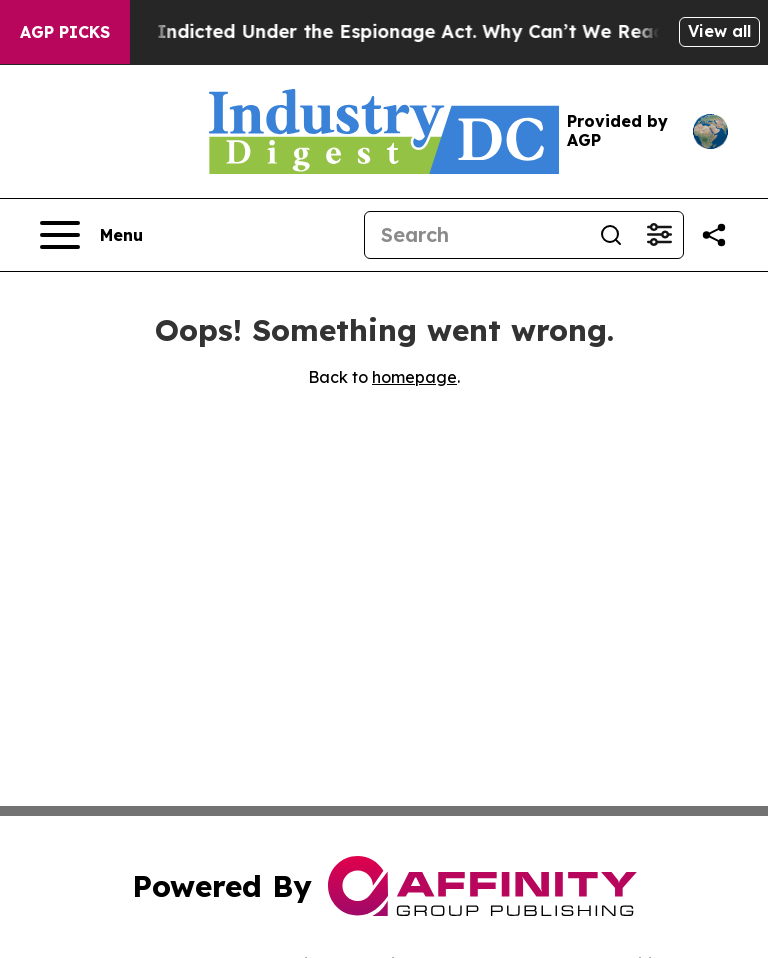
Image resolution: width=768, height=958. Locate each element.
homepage (414, 377)
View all (719, 31)
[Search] (476, 235)
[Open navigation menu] (91, 235)
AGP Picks (65, 32)
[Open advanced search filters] (659, 235)
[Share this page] (714, 235)
